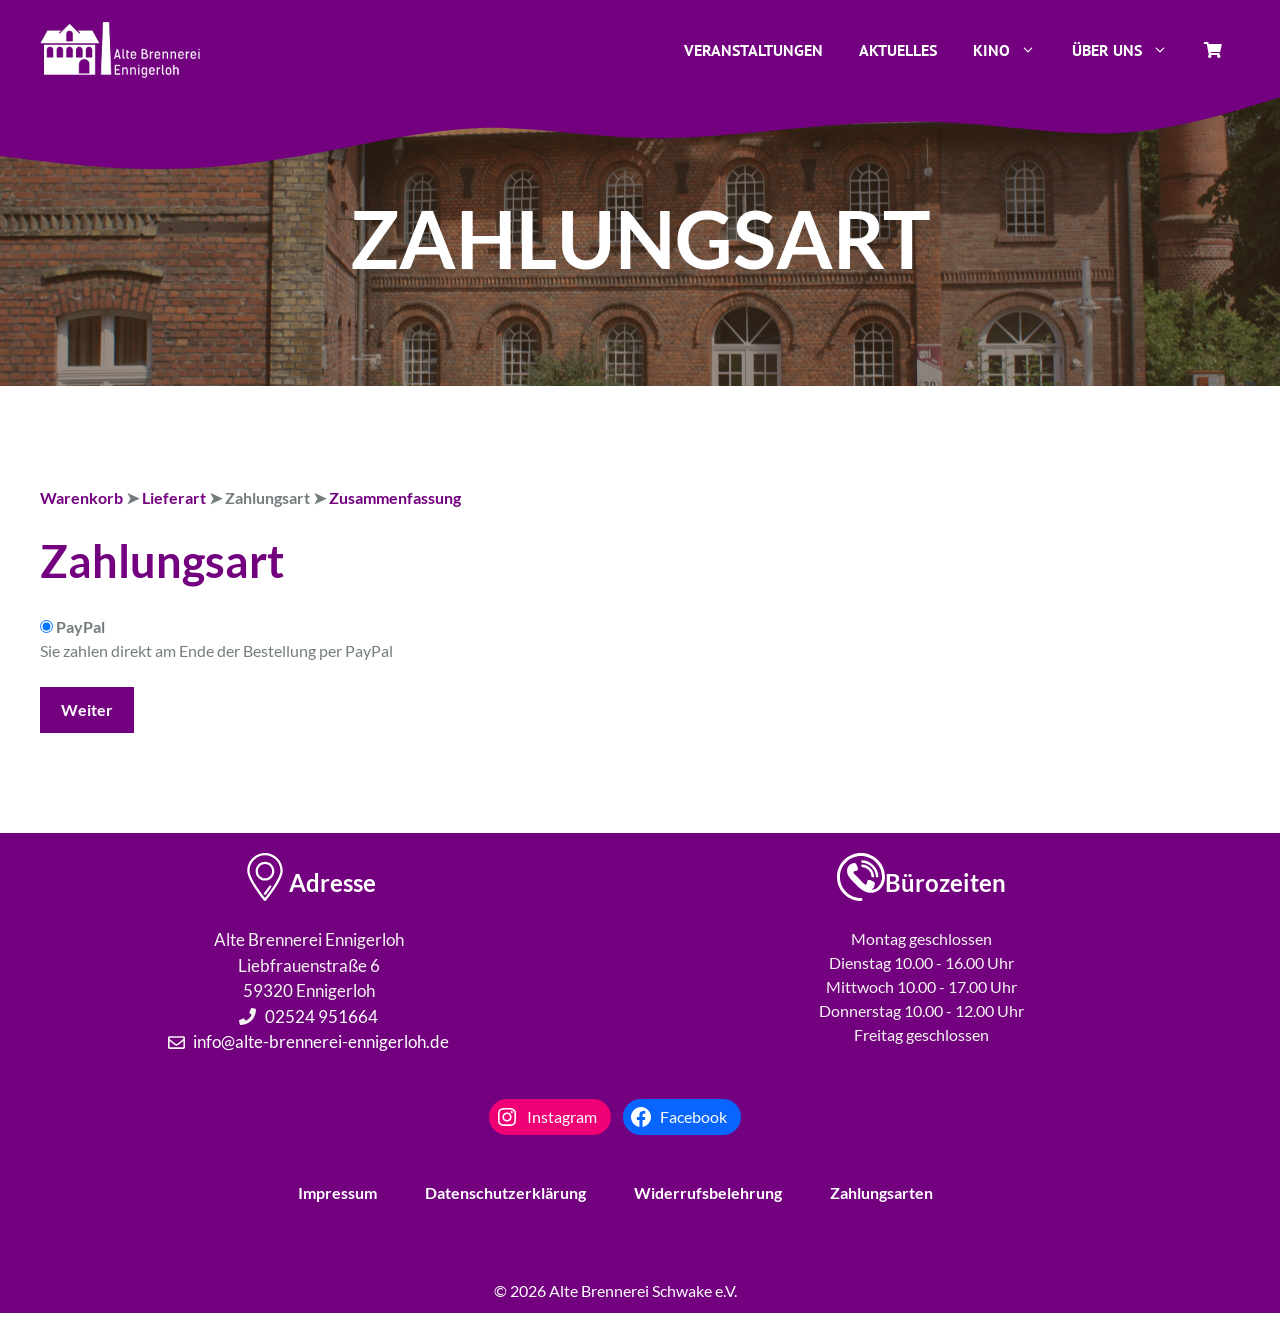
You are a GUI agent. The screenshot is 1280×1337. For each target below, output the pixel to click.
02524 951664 (321, 1016)
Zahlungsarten (881, 1192)
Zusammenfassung (395, 497)
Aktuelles (898, 50)
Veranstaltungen (753, 50)
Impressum (337, 1192)
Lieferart (174, 497)
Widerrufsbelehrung (708, 1192)
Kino (1013, 50)
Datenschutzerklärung (505, 1192)
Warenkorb (81, 497)
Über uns (1129, 50)
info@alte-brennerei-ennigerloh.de (321, 1041)
